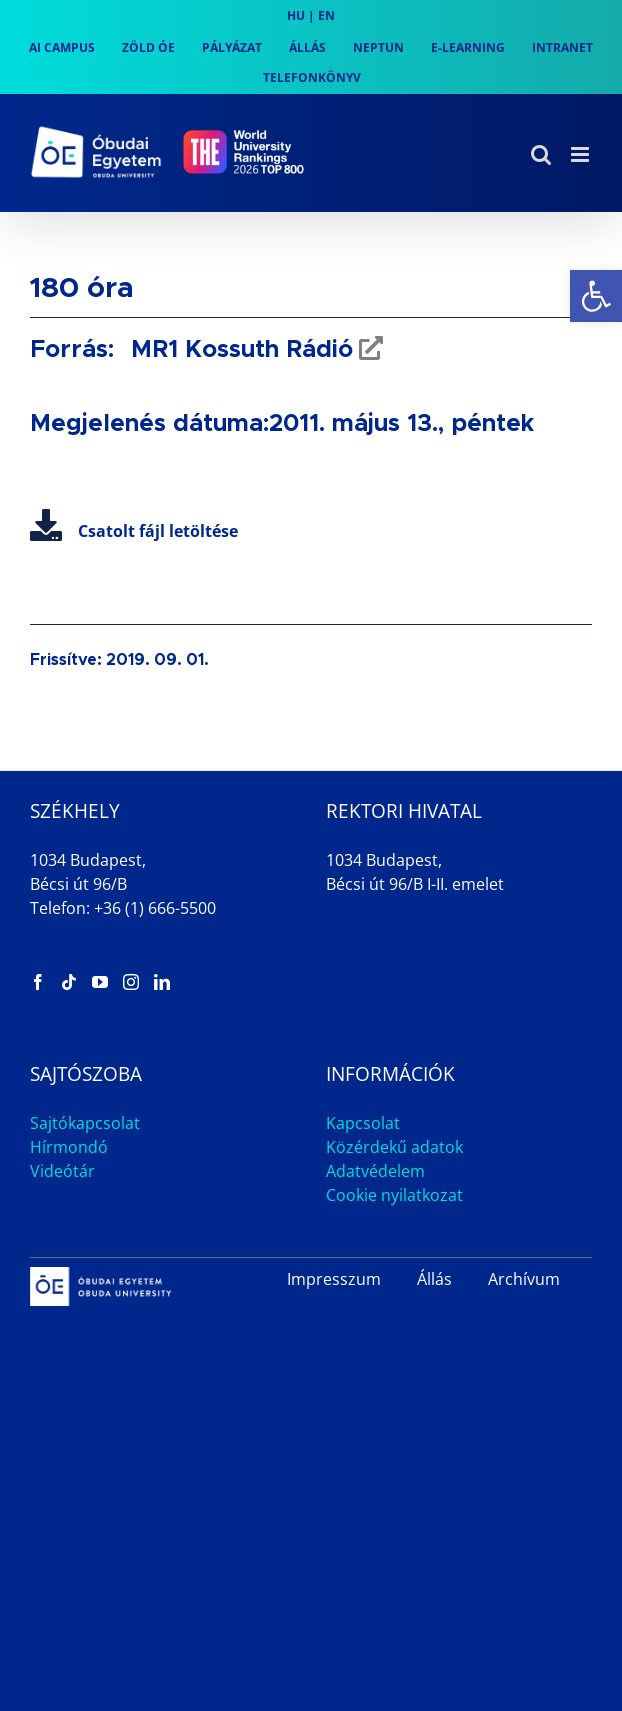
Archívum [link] (524, 1279)
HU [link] (296, 15)
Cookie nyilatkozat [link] (394, 1195)
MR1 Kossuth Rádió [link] (238, 350)
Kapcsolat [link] (363, 1123)
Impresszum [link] (334, 1279)
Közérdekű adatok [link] (394, 1147)
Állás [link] (434, 1279)
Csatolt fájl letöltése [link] (134, 531)
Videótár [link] (62, 1171)
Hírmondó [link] (69, 1147)
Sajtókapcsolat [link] (85, 1123)
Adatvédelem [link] (375, 1171)
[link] (596, 296)
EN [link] (326, 15)
